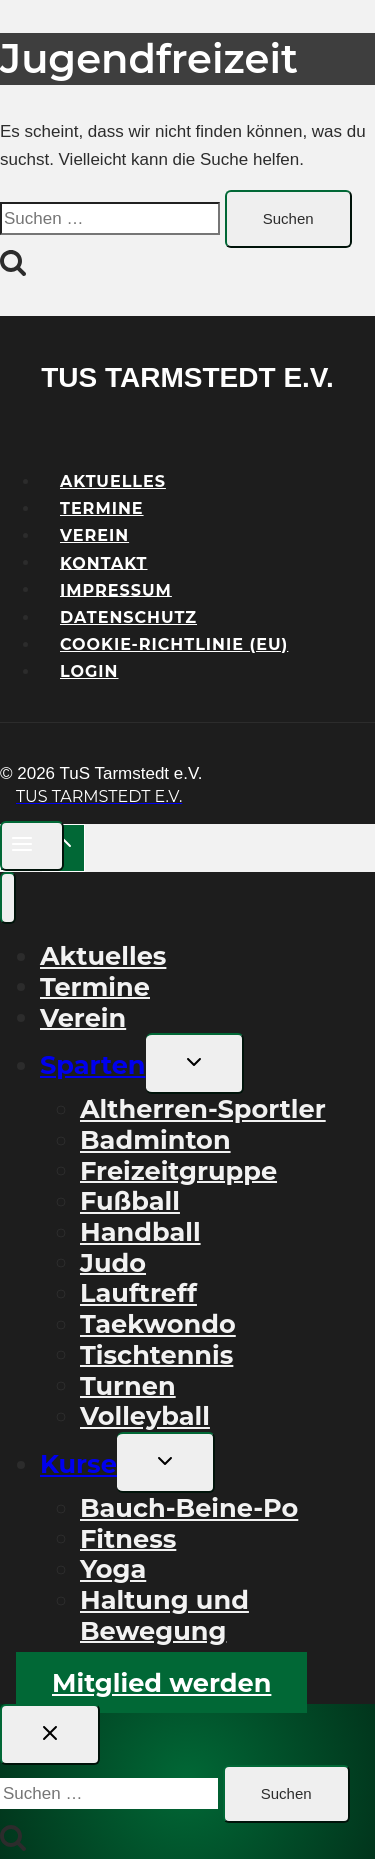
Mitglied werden (161, 1682)
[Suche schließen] (50, 1734)
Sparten (93, 1064)
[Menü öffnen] (32, 845)
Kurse (78, 1463)
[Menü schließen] (8, 898)
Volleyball (145, 1415)
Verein (83, 1016)
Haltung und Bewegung (164, 1615)
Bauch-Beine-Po (189, 1507)
